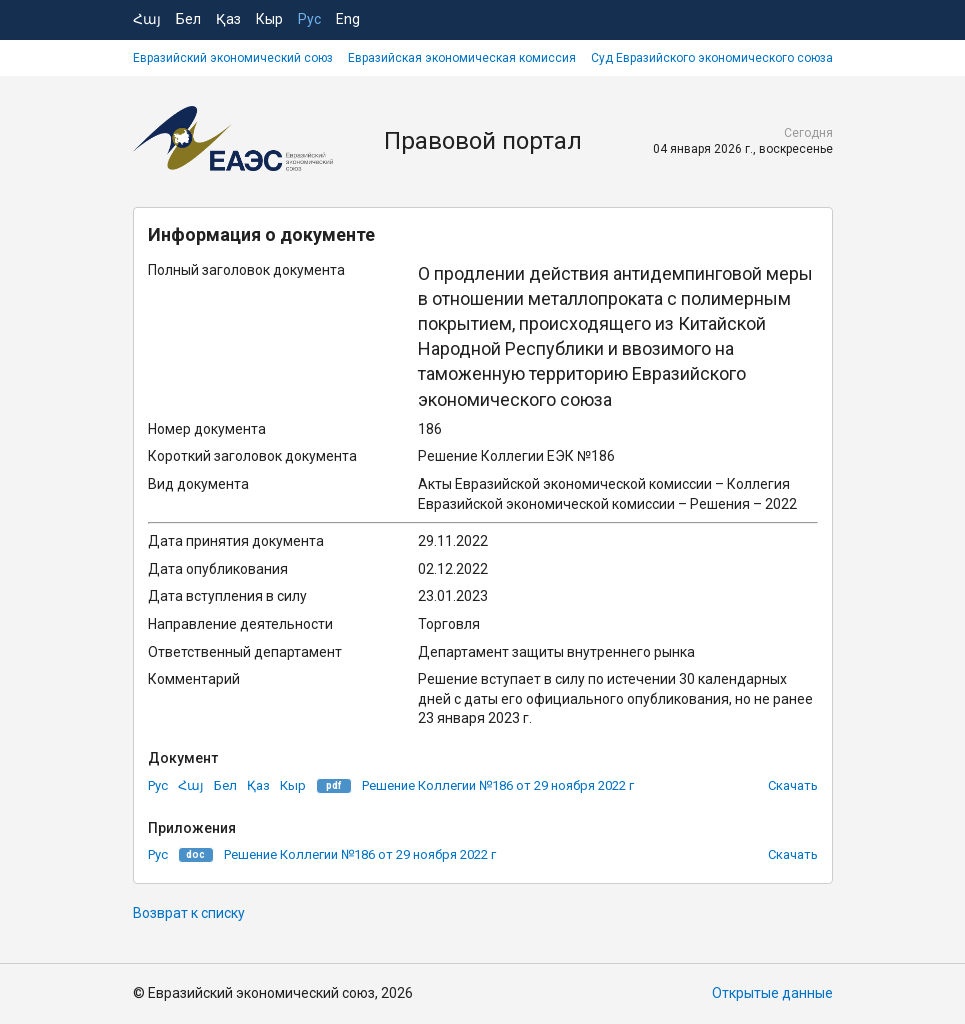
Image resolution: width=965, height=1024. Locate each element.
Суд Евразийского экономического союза (712, 58)
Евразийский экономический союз (233, 58)
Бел (188, 19)
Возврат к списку (189, 913)
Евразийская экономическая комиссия (462, 58)
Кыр (269, 19)
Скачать (793, 785)
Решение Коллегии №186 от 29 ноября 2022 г (498, 785)
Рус (309, 19)
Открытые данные (772, 993)
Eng (348, 19)
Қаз (228, 19)
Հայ (147, 19)
